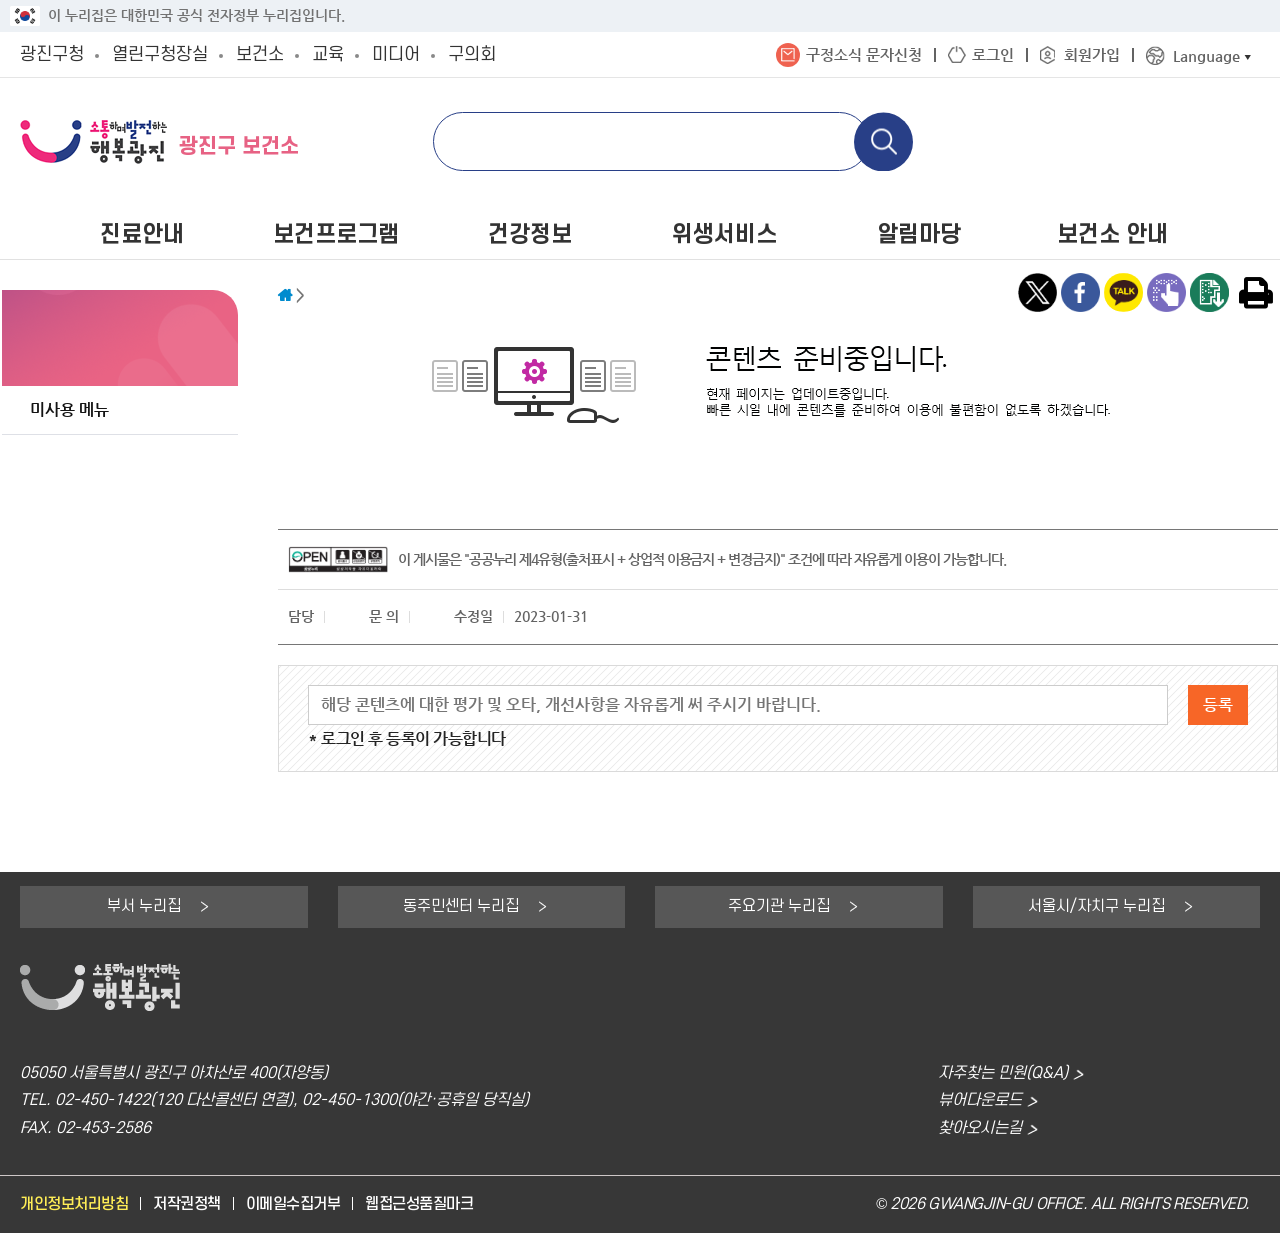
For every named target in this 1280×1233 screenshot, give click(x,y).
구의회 (472, 54)
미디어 (396, 54)
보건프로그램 (336, 235)
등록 (1218, 704)
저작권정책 (187, 1204)
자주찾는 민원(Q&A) (1003, 1073)
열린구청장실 (160, 54)
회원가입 (1092, 54)
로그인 (993, 54)
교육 (328, 54)
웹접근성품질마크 (419, 1204)
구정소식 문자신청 (864, 54)
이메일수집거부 (293, 1204)
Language (1206, 55)
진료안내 (142, 235)
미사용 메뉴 (69, 409)
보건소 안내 (1112, 235)
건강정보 (530, 235)
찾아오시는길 (980, 1128)
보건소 (260, 54)
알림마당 (919, 235)
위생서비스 (724, 235)
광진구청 (52, 54)
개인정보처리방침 (74, 1204)
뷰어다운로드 (980, 1100)
